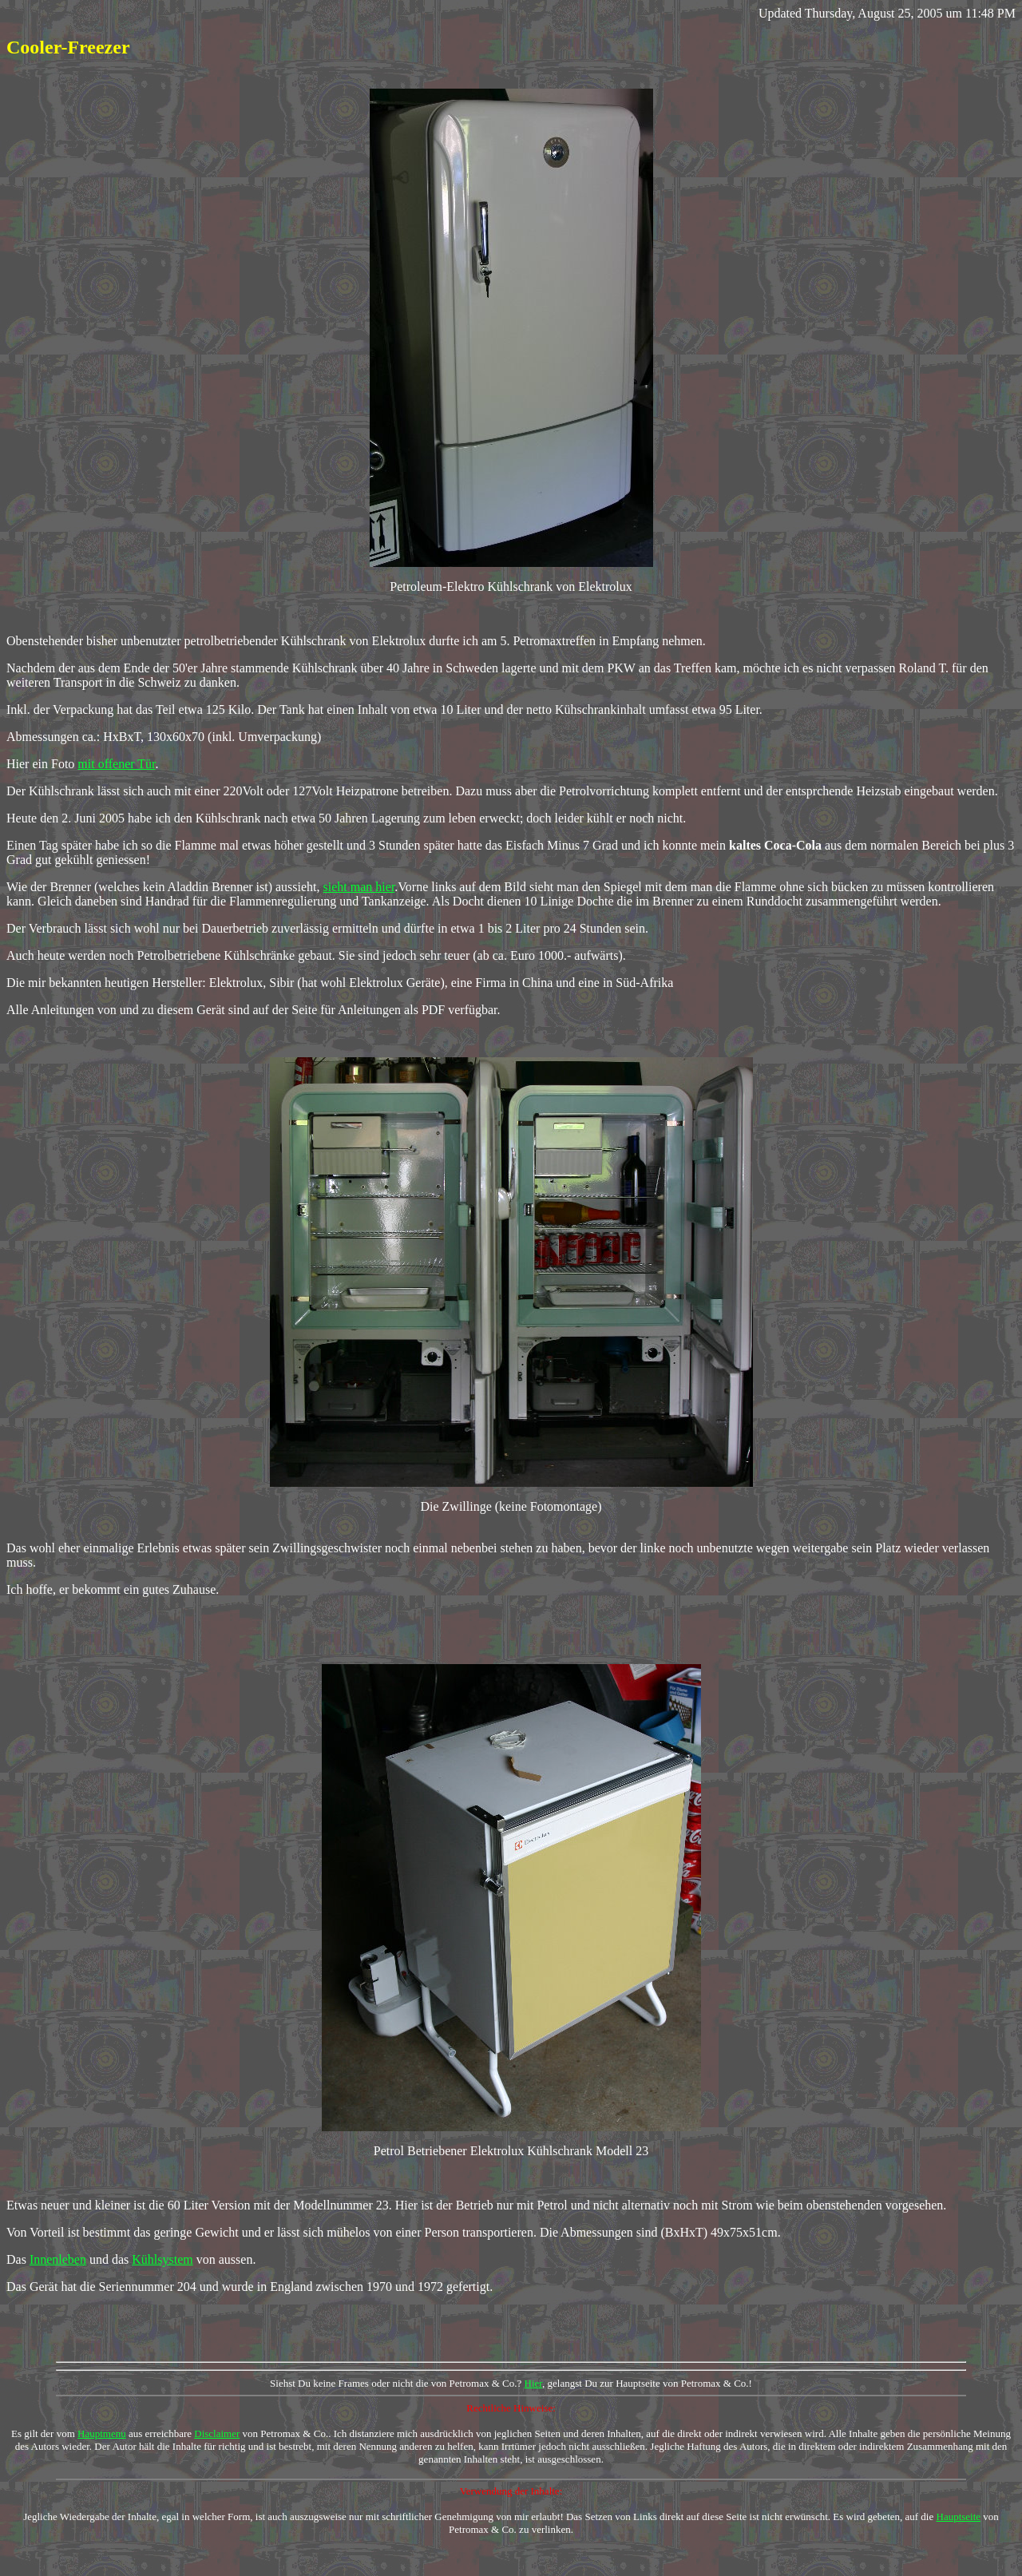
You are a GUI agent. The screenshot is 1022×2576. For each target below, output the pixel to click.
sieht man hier (359, 887)
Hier (534, 2383)
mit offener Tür (116, 764)
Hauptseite (959, 2516)
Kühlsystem (162, 2259)
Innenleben (58, 2259)
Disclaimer (217, 2433)
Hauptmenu (101, 2433)
